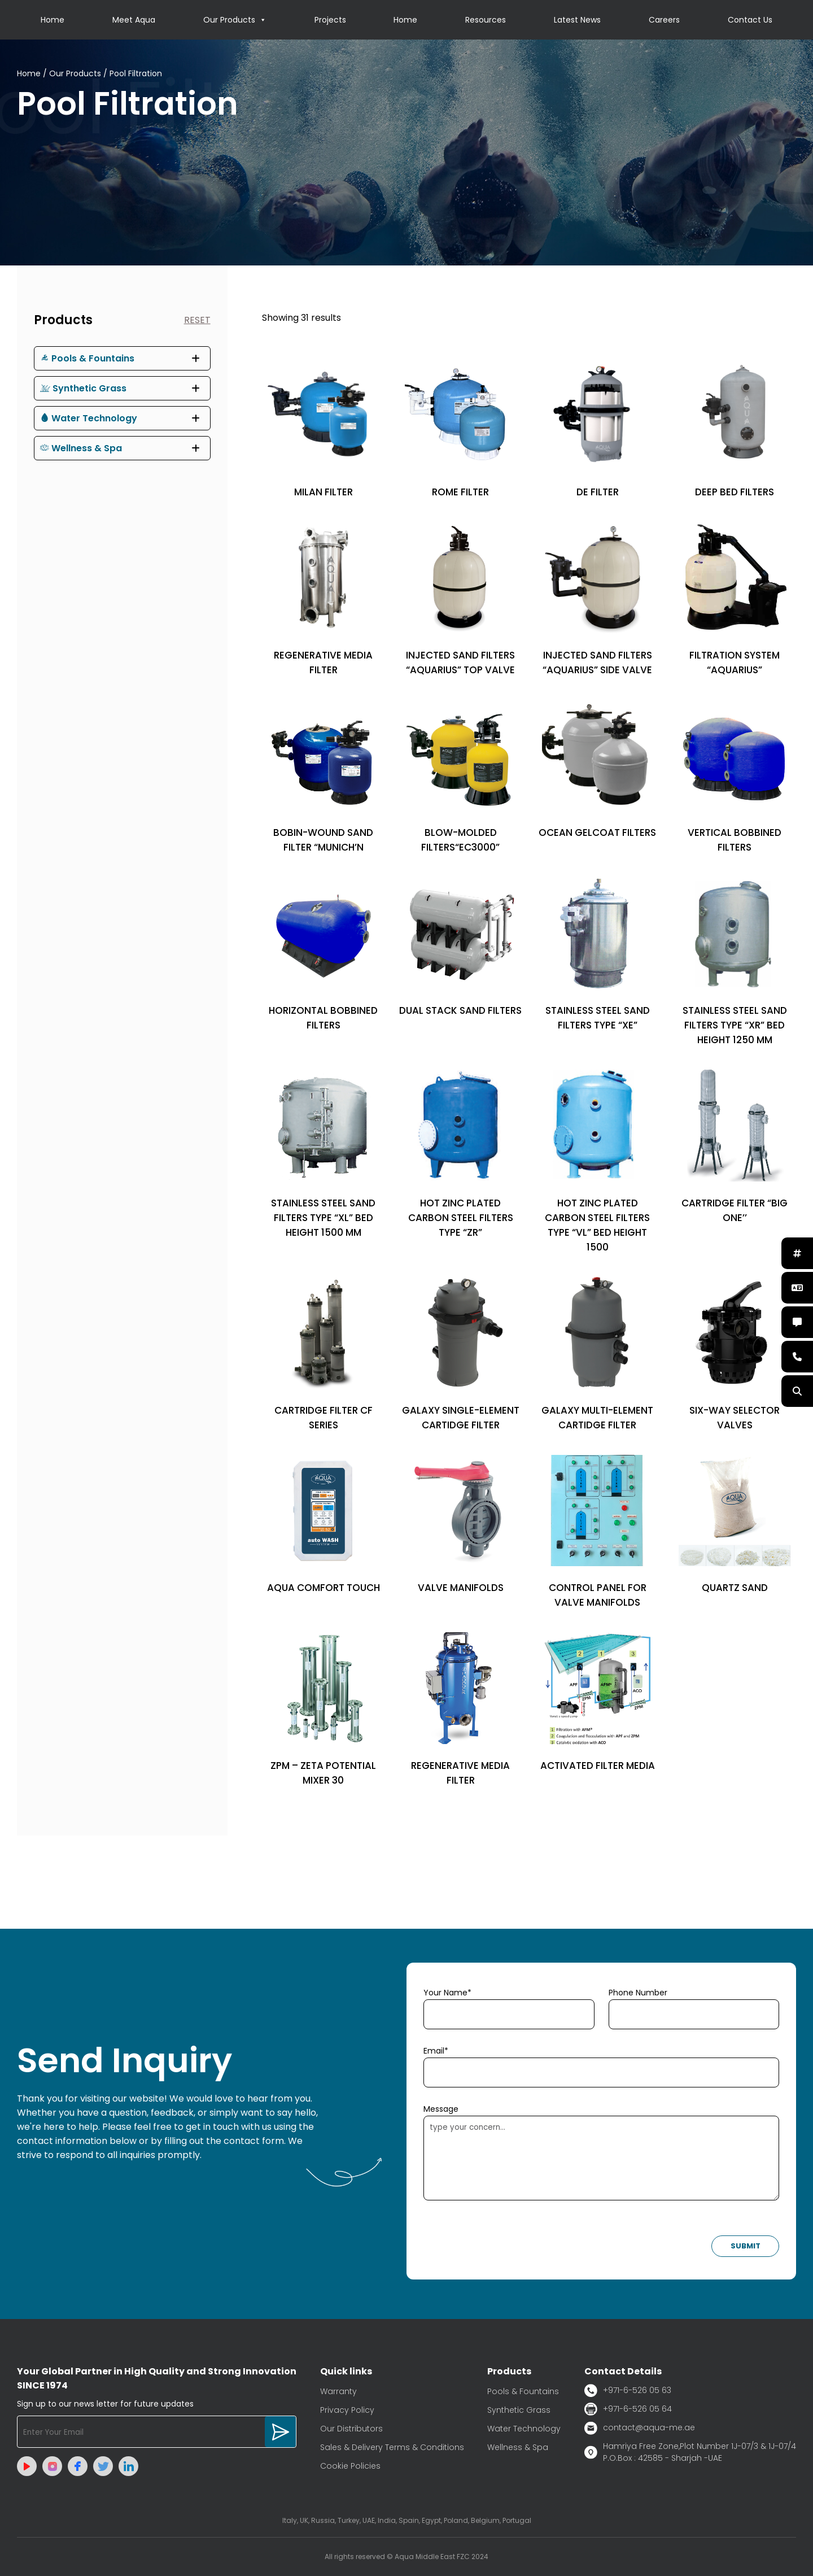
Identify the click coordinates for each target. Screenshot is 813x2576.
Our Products (234, 19)
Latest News (577, 19)
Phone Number (638, 1992)
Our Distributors (351, 2428)
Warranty (338, 2391)
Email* (435, 2050)
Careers (664, 19)
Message (440, 2109)
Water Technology (88, 418)
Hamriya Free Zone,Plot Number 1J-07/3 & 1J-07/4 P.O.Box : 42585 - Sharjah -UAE (690, 2452)
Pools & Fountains (87, 358)
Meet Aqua (133, 19)
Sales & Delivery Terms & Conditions (392, 2447)
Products (63, 320)
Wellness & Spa (81, 448)
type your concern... (601, 2158)
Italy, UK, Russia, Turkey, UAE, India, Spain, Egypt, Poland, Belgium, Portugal (406, 2520)
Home (52, 19)
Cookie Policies (350, 2466)
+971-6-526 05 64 (628, 2409)
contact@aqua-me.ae (639, 2428)
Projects (330, 19)
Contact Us (750, 19)
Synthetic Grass (83, 388)
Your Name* (447, 1992)
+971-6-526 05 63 (627, 2390)
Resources (485, 19)
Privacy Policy (347, 2410)
